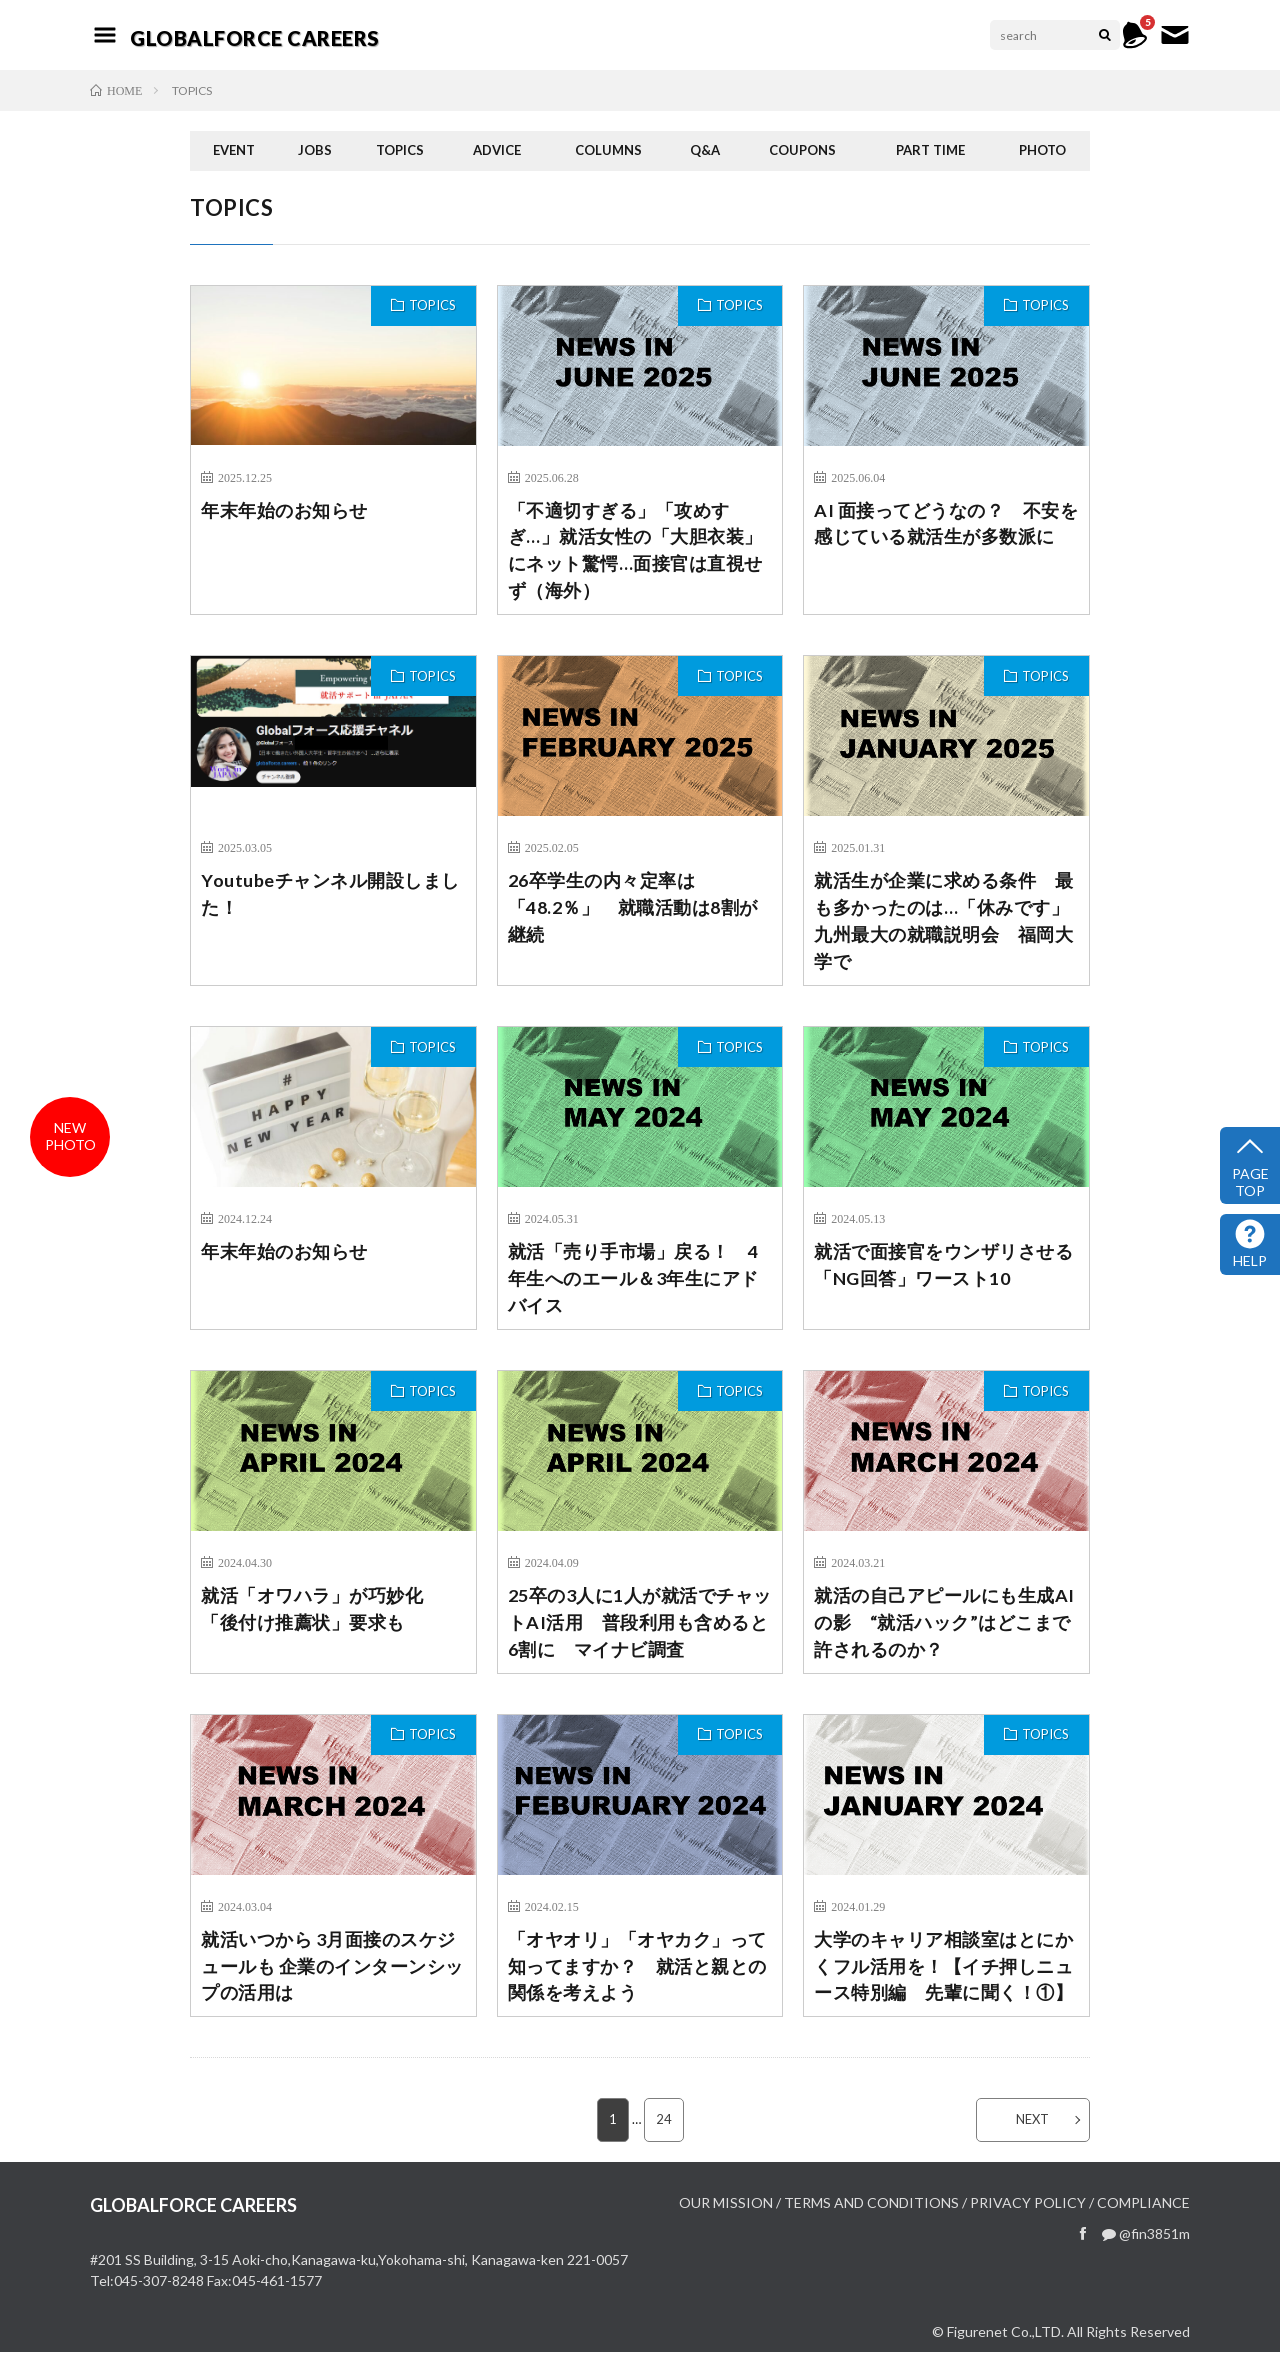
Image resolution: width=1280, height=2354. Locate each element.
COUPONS (802, 150)
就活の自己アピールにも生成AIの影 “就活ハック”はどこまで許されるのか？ (944, 1623)
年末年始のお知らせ (284, 510)
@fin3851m (1146, 2235)
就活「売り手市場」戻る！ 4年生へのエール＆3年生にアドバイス (633, 1279)
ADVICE (497, 150)
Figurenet (977, 2333)
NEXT (1032, 2121)
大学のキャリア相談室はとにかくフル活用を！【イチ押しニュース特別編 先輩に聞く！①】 (943, 1967)
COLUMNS (608, 150)
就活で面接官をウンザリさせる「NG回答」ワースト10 (943, 1265)
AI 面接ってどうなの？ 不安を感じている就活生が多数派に (946, 523)
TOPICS (400, 150)
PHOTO (1042, 150)
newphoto (70, 1136)
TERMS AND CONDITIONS (871, 2204)
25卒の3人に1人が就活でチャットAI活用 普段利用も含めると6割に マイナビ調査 (640, 1623)
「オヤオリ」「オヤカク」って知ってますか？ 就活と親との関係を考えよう (637, 1967)
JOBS (315, 150)
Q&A (705, 150)
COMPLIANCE (1143, 2204)
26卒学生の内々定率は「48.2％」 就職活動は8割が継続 (633, 908)
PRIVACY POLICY (1028, 2204)
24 (664, 2121)
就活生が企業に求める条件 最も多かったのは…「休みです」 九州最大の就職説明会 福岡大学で (946, 921)
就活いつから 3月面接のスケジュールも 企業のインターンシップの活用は (332, 1967)
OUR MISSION (726, 2204)
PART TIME (930, 150)
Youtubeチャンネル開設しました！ (330, 894)
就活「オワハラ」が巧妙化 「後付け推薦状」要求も (321, 1609)
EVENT (234, 150)
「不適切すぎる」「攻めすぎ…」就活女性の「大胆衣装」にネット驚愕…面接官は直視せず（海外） (635, 550)
